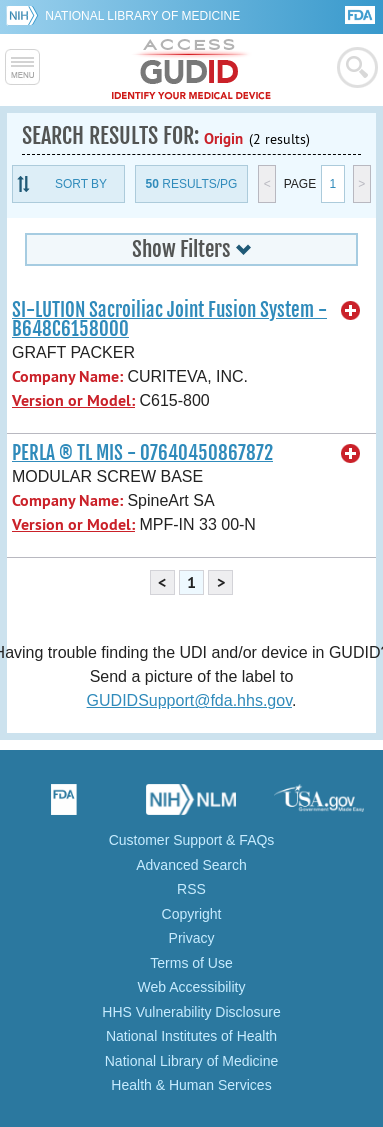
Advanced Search (191, 865)
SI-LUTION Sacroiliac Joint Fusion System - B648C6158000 (169, 319)
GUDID (191, 70)
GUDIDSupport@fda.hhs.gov (189, 700)
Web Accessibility (192, 987)
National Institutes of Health (191, 1036)
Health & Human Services (191, 1085)
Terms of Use (191, 963)
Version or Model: (73, 400)
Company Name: (67, 376)
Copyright (192, 914)
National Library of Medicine (142, 16)
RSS (191, 889)
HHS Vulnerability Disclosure (191, 1012)
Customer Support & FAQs (192, 840)
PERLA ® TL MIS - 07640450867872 (142, 453)
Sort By (81, 184)
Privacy (192, 938)
